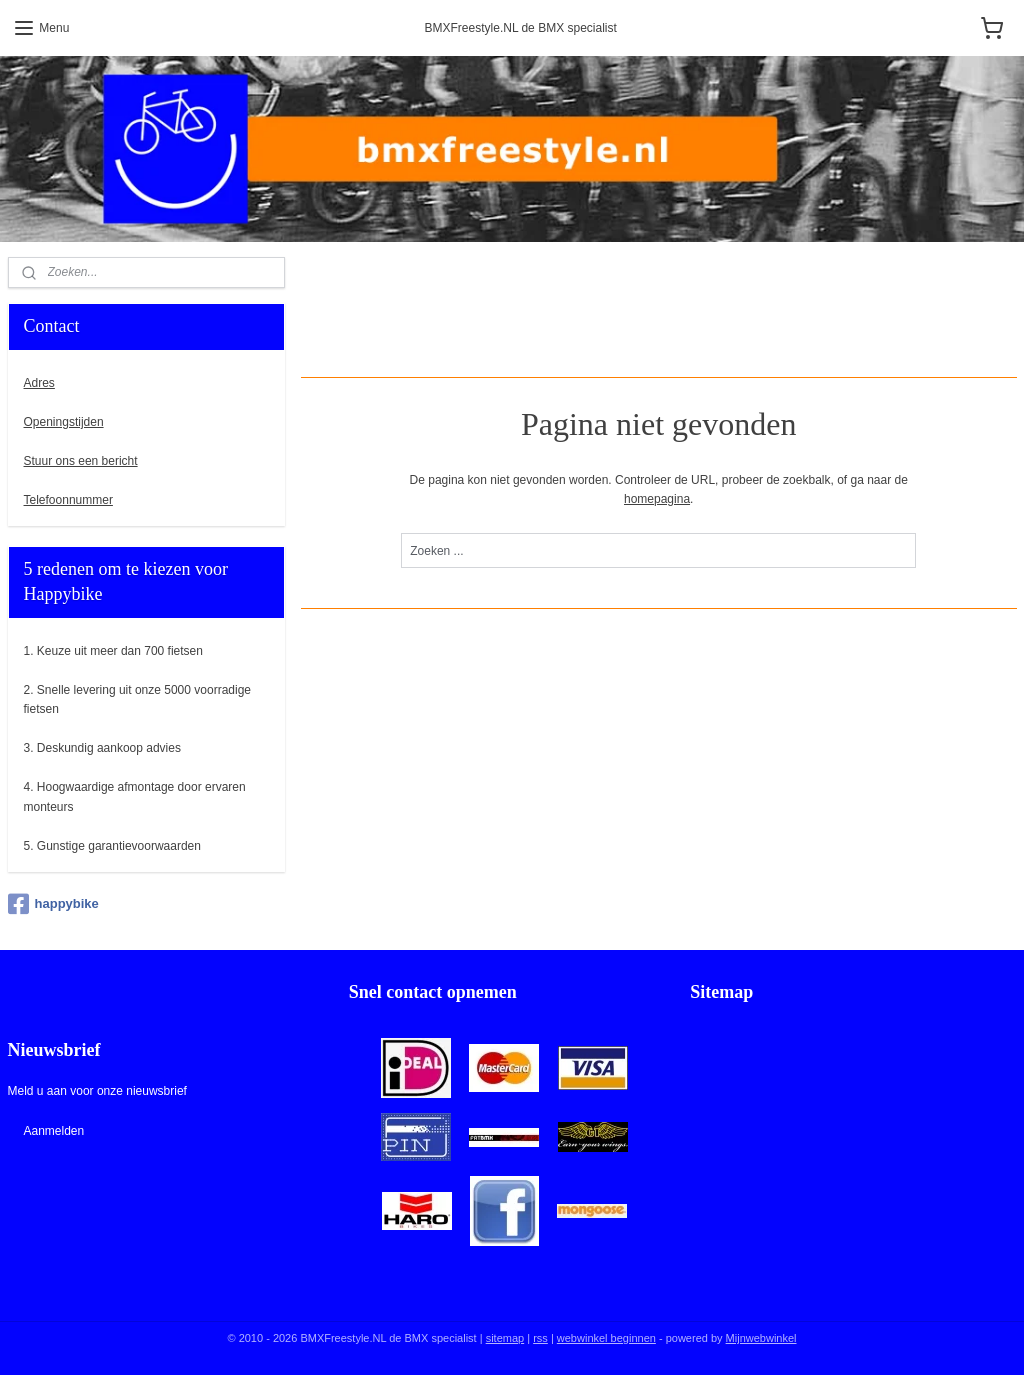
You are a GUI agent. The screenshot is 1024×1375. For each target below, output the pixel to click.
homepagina (657, 499)
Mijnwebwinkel (761, 1338)
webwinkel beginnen (606, 1338)
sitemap (505, 1338)
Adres (39, 383)
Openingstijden (64, 422)
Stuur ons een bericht (81, 461)
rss (540, 1338)
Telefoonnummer (68, 500)
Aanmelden (53, 1131)
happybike (53, 904)
